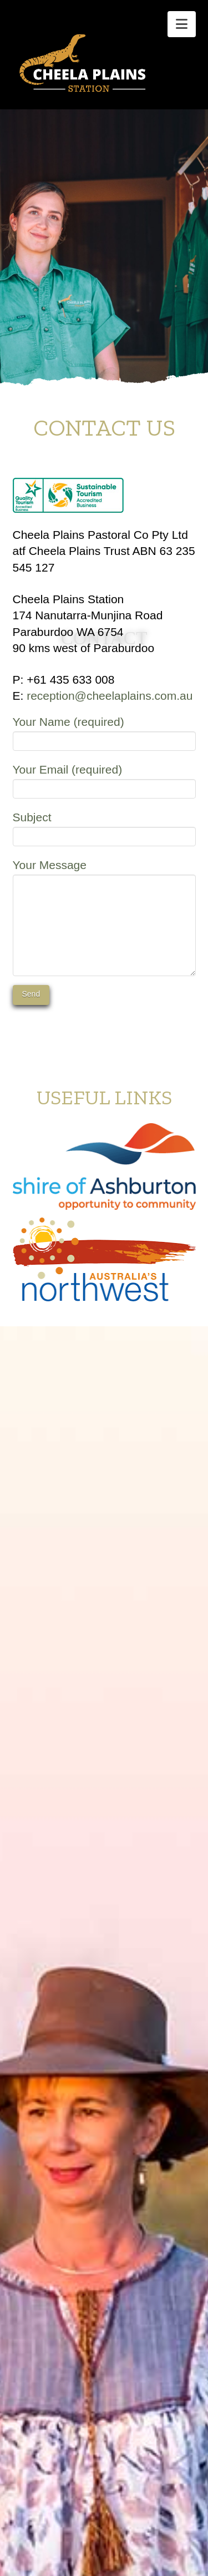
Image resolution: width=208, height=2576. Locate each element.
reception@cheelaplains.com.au (109, 695)
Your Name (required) (104, 732)
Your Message (104, 874)
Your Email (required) (104, 780)
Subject (104, 828)
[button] (182, 24)
